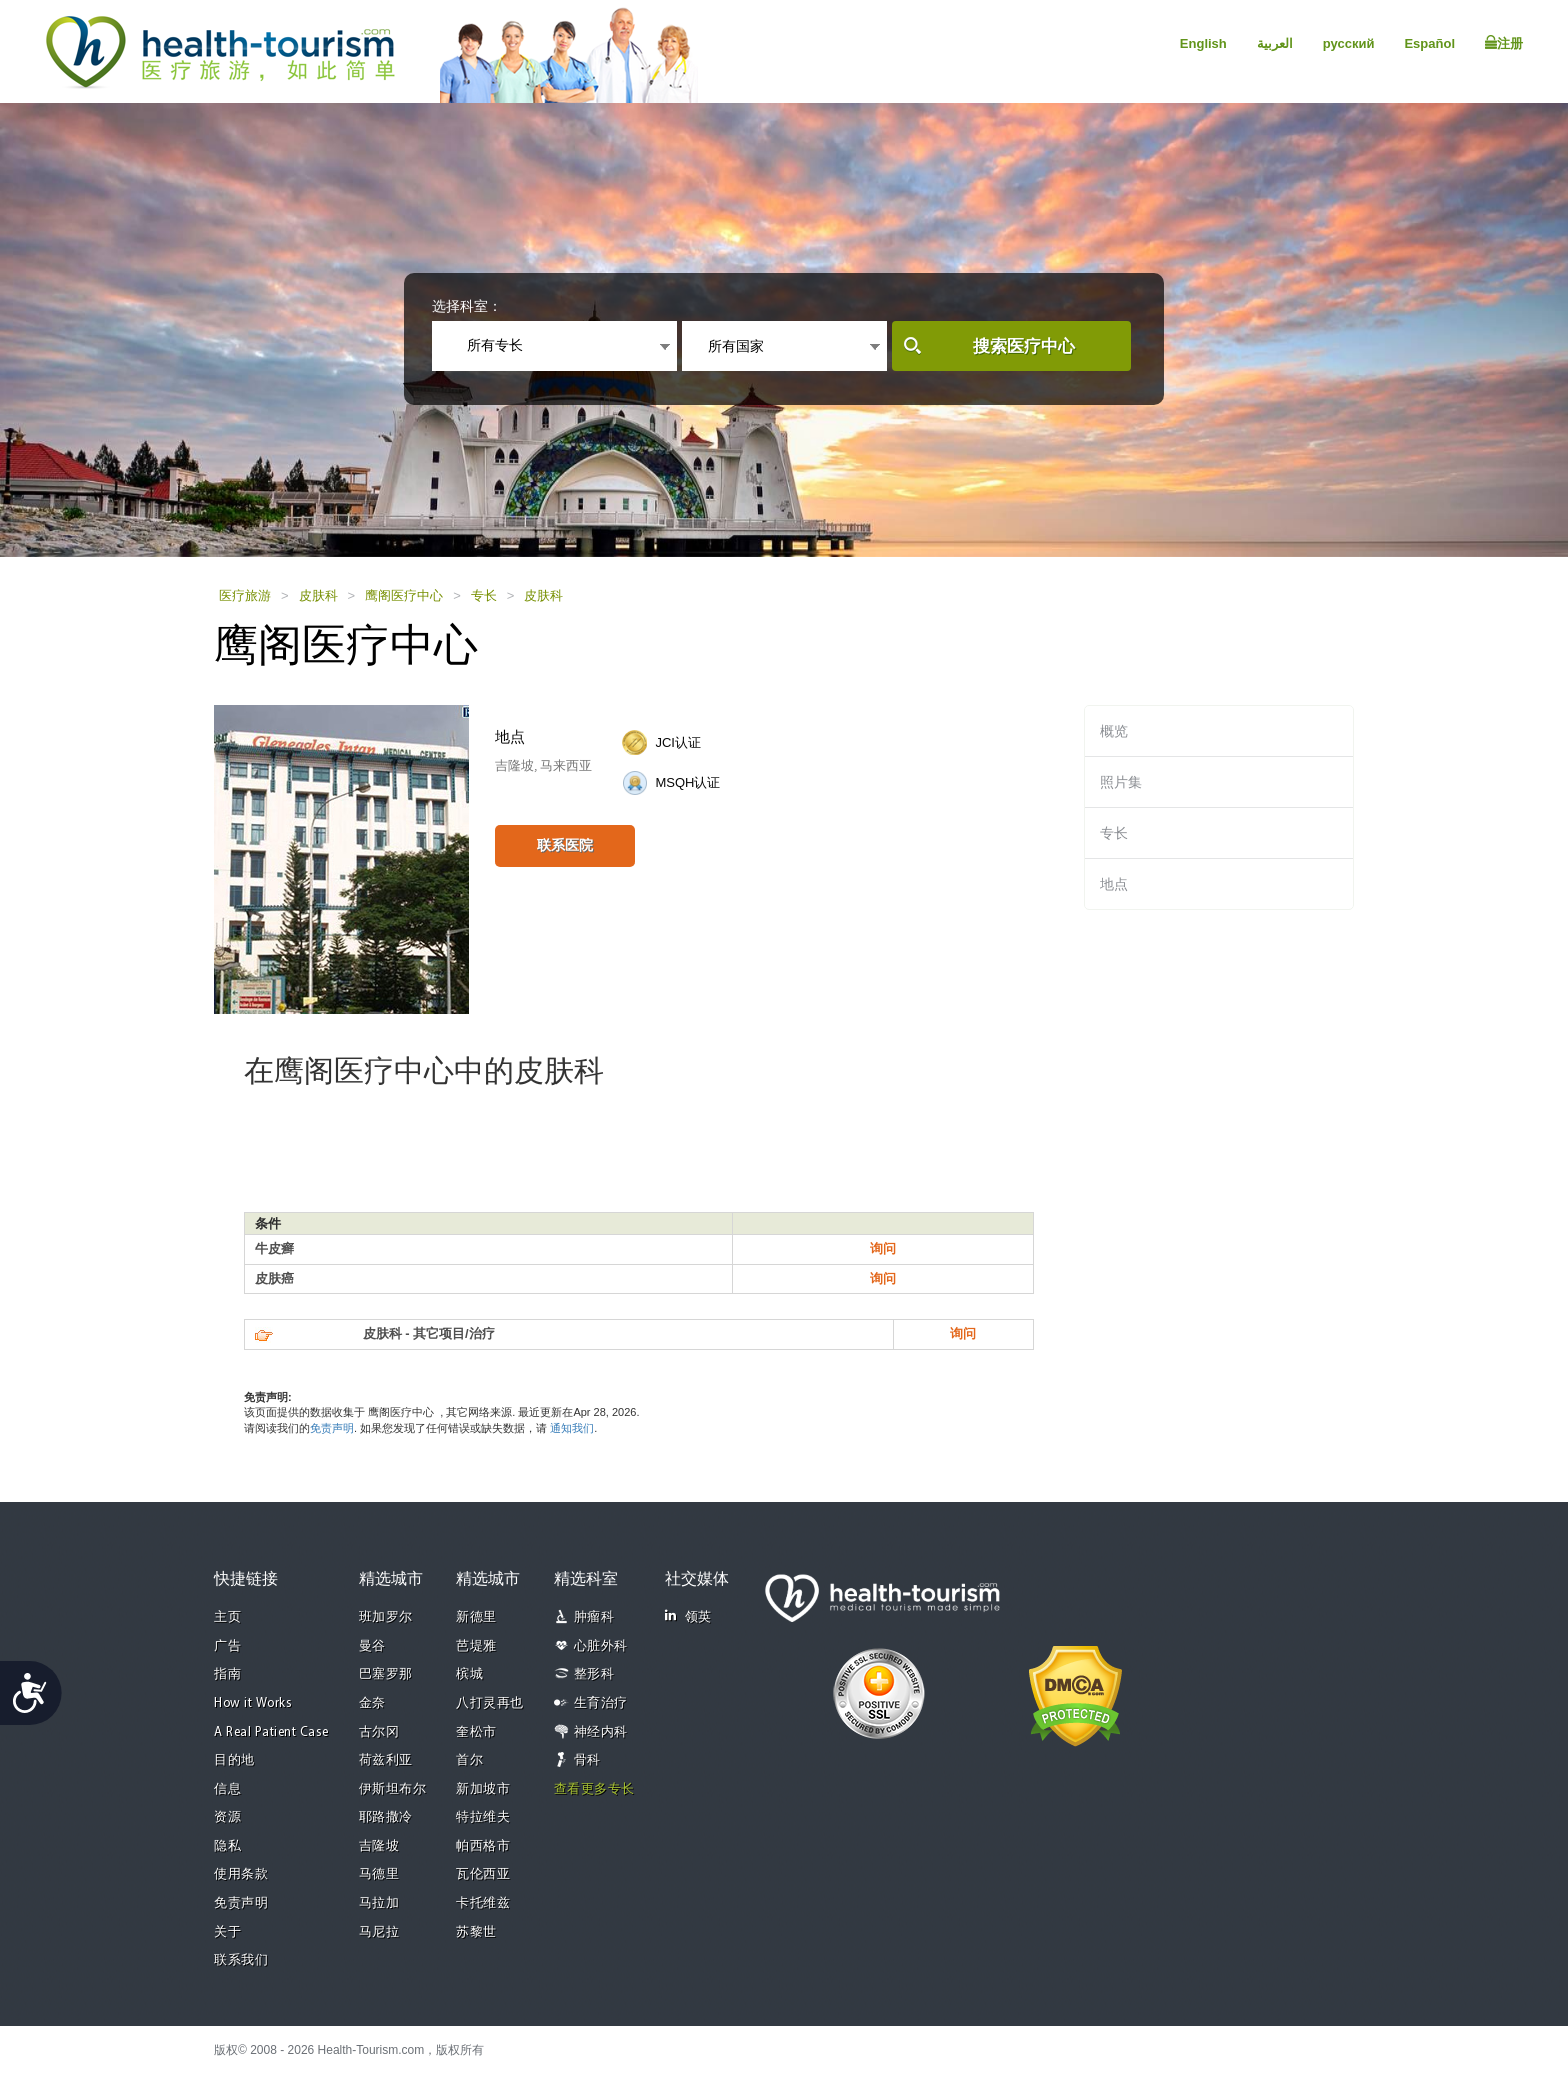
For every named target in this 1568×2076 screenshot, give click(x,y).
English (1203, 43)
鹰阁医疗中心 (404, 595)
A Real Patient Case (271, 1732)
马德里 (379, 1874)
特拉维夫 (483, 1817)
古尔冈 (379, 1732)
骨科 (587, 1760)
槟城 (469, 1674)
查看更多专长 (594, 1789)
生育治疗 (601, 1703)
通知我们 (572, 1428)
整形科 (594, 1674)
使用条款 (241, 1874)
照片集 (1121, 782)
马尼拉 (379, 1932)
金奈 (372, 1703)
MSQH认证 (687, 782)
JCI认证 (678, 742)
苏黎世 (476, 1932)
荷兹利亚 (386, 1760)
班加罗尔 (386, 1617)
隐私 (227, 1846)
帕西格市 (483, 1846)
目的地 (234, 1760)
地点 (1114, 884)
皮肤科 (318, 595)
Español (1429, 43)
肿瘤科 (594, 1617)
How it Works (253, 1703)
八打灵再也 (490, 1703)
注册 (1504, 43)
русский (1349, 43)
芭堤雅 (476, 1646)
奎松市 (476, 1732)
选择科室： (467, 306)
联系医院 (565, 845)
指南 (227, 1674)
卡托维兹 (483, 1903)
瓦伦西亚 (483, 1874)
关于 (227, 1932)
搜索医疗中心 (1024, 346)
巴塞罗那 (386, 1674)
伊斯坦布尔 (393, 1789)
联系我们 (241, 1960)
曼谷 (372, 1646)
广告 (227, 1646)
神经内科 (601, 1732)
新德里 (476, 1617)
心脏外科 (601, 1646)
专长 (484, 595)
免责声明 (332, 1428)
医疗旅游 (245, 595)
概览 (1114, 731)
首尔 (469, 1760)
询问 (883, 1248)
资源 (227, 1817)
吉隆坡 (379, 1846)
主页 (227, 1617)
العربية (1275, 43)
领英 (688, 1616)
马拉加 (379, 1903)
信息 (227, 1789)
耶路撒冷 (386, 1817)
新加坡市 (483, 1789)
